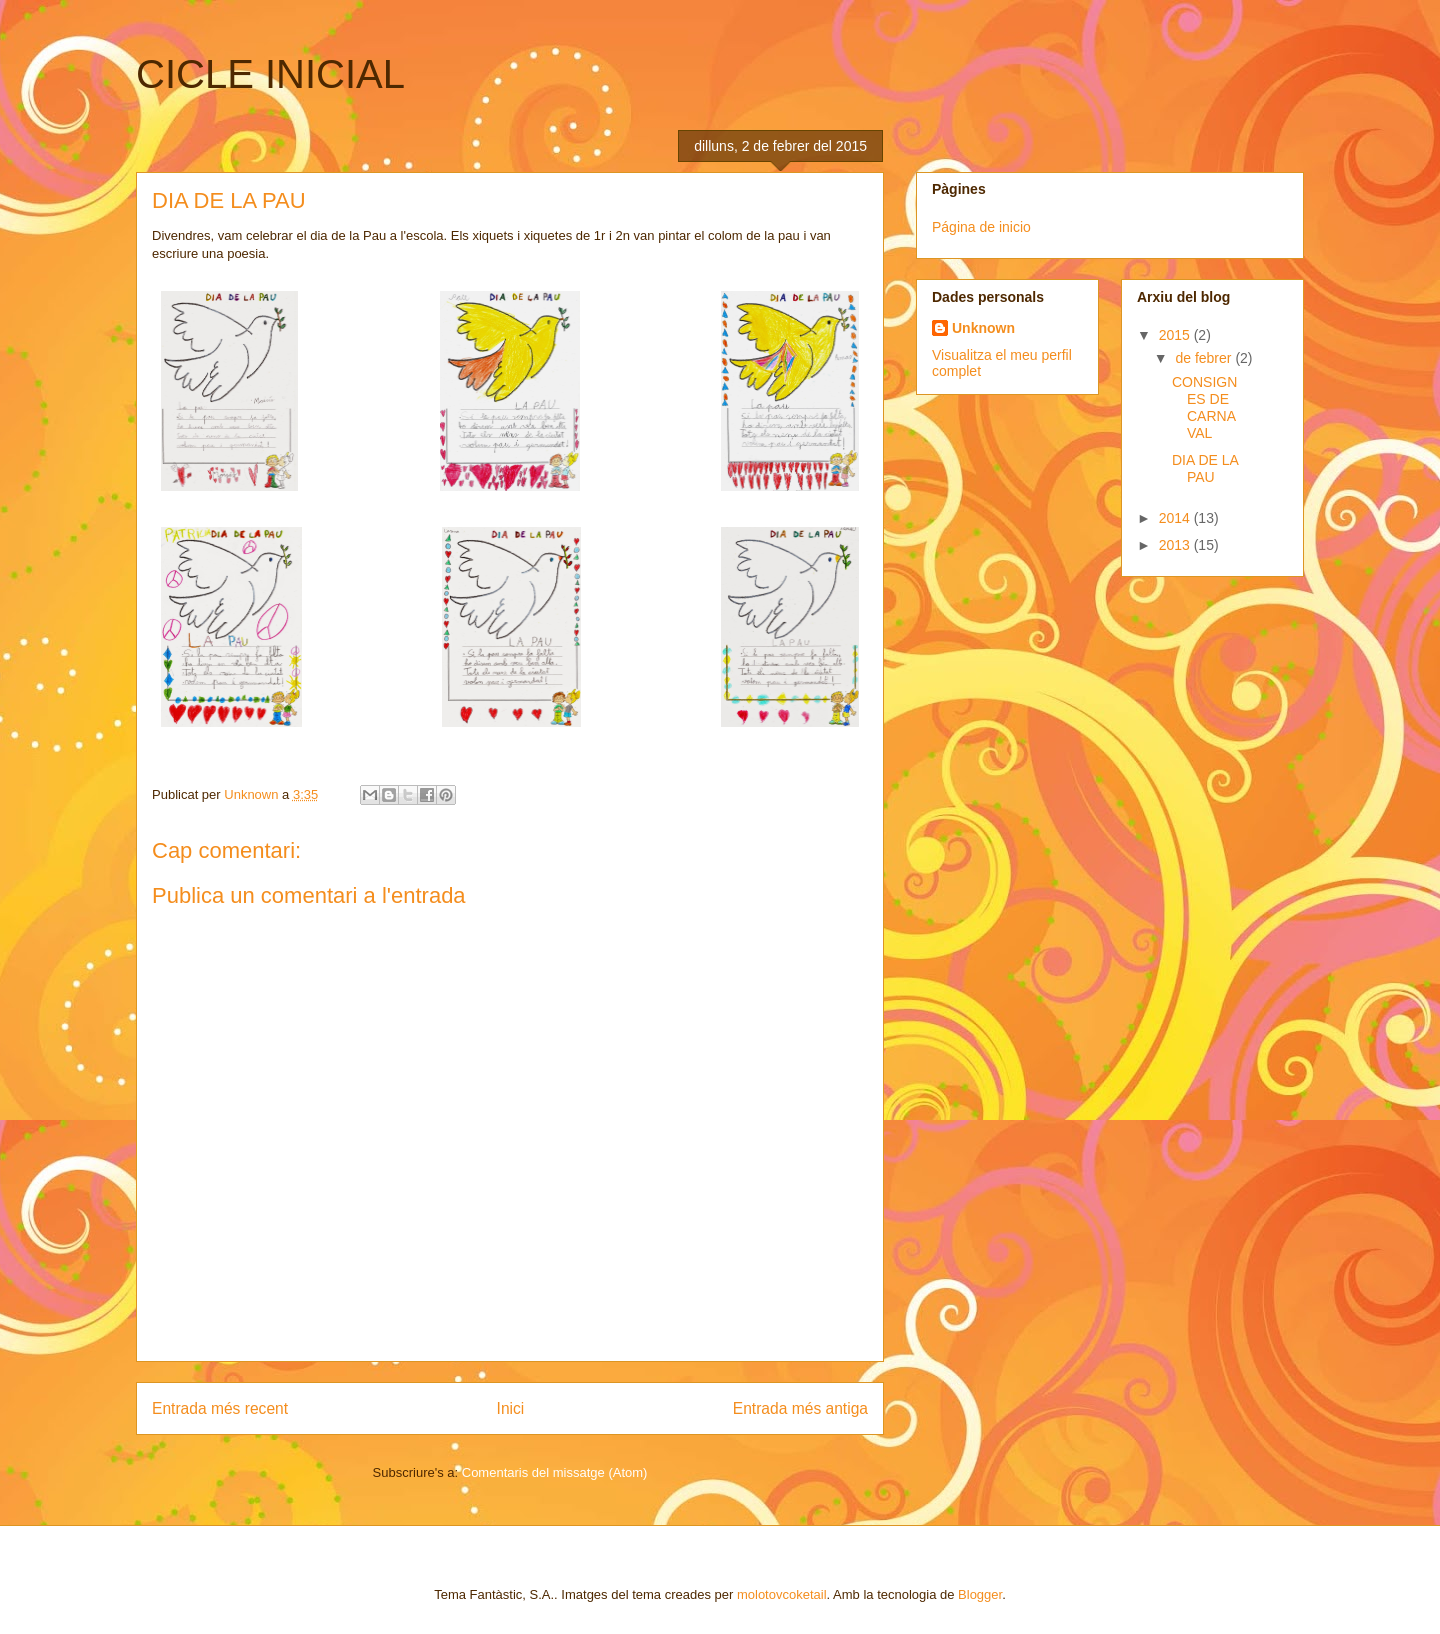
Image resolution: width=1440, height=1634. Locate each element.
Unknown (983, 328)
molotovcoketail (782, 1594)
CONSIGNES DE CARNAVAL (1204, 407)
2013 (1176, 545)
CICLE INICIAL (270, 74)
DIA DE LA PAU (1205, 468)
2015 (1176, 335)
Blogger (980, 1594)
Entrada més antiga (800, 1408)
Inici (511, 1408)
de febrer (1205, 358)
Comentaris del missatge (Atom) (555, 1472)
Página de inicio (981, 227)
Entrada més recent (220, 1408)
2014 (1176, 518)
